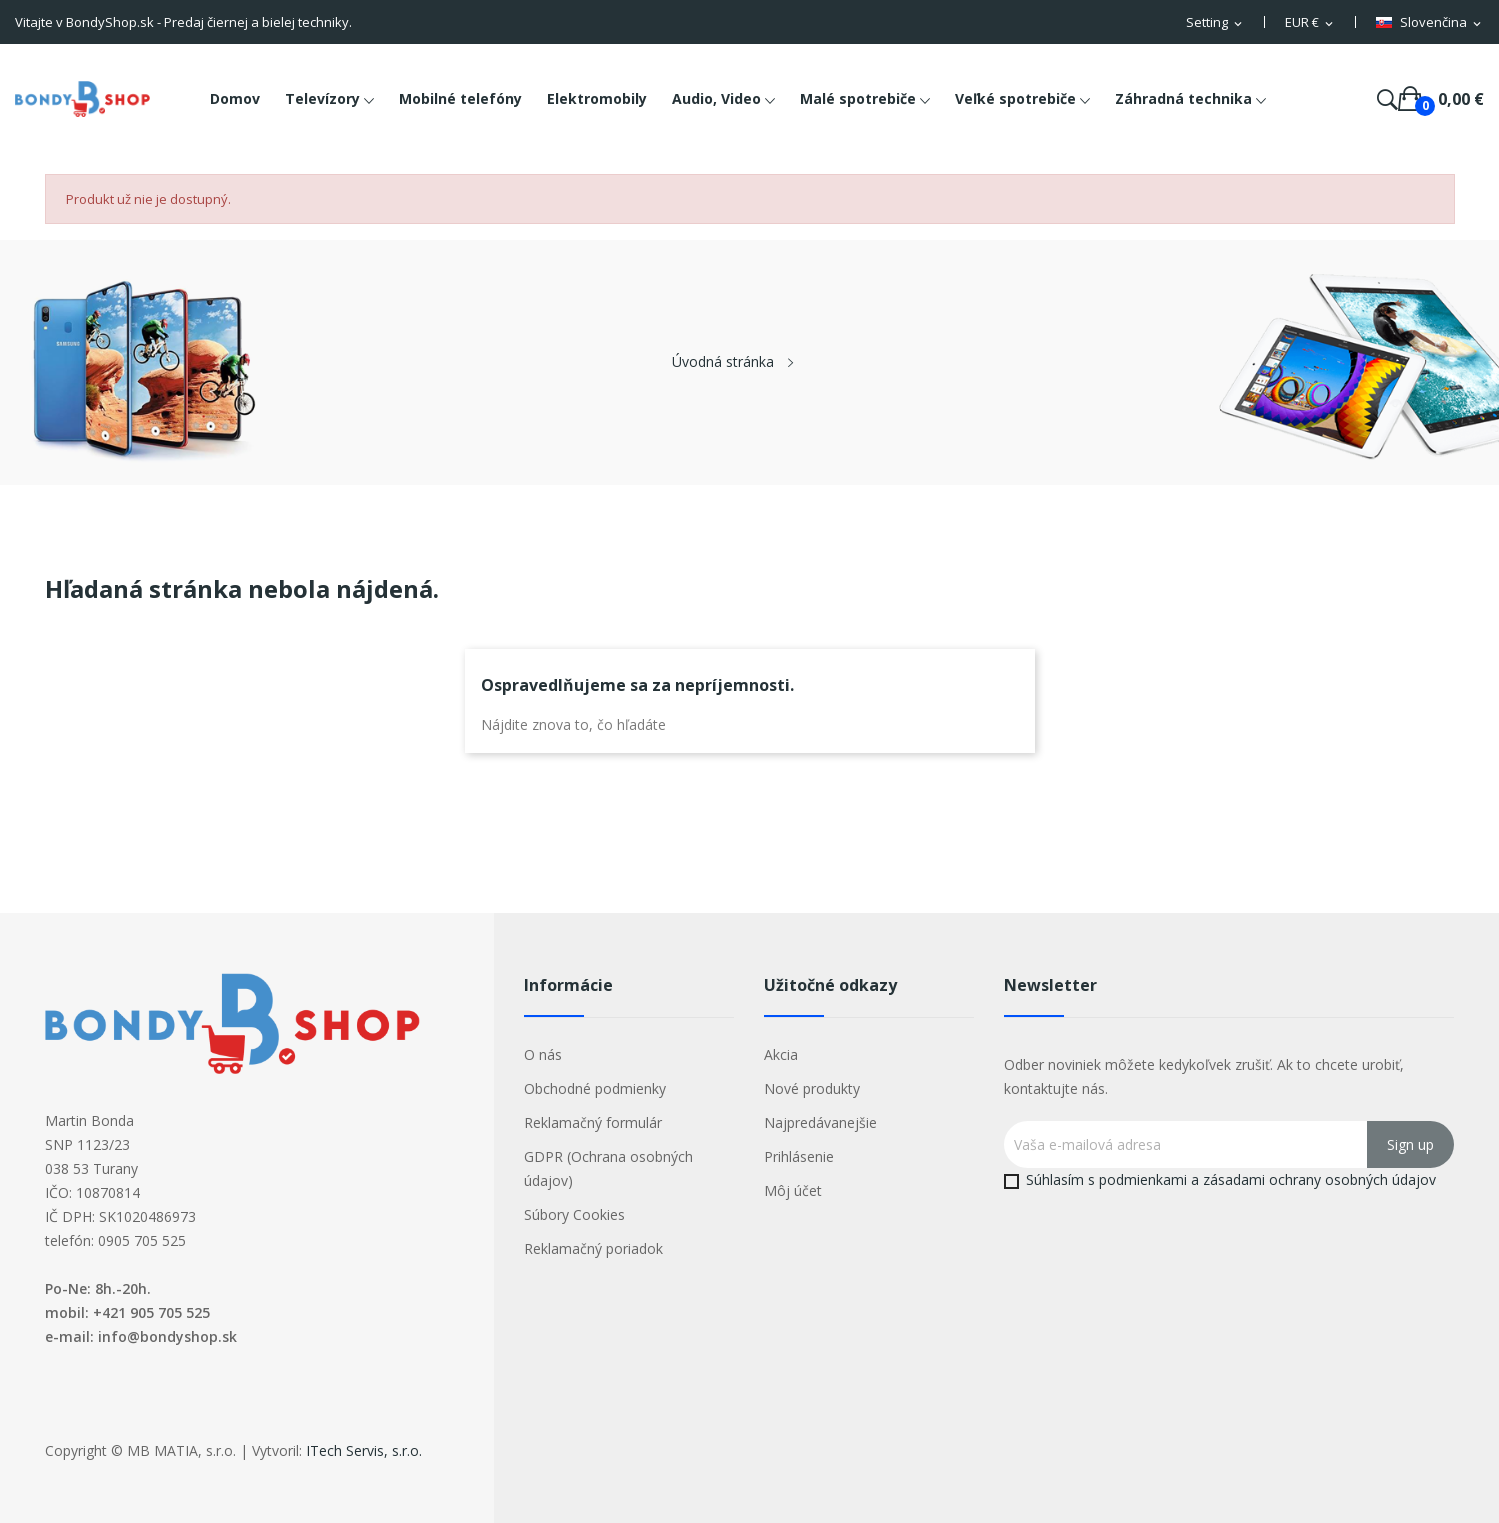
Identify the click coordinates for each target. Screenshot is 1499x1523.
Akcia (781, 1054)
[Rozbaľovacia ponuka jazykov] (1430, 23)
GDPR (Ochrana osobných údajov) (608, 1168)
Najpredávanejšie (820, 1122)
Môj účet (793, 1190)
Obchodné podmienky (595, 1088)
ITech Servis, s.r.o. (364, 1450)
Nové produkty (812, 1088)
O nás (543, 1054)
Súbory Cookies (574, 1214)
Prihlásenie (799, 1156)
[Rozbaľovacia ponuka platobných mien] (1310, 23)
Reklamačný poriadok (593, 1248)
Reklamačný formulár (593, 1122)
